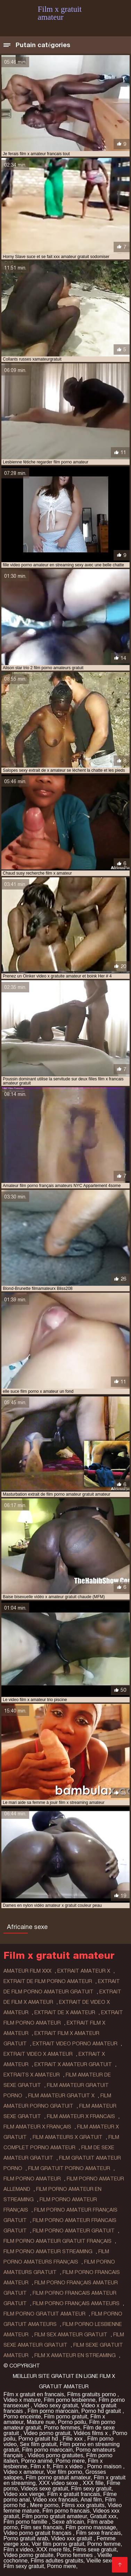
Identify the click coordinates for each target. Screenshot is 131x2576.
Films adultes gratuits (57, 2561)
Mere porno (44, 2505)
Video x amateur (23, 2472)
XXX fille (93, 2483)
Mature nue (41, 2422)
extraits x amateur (31, 2075)
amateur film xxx (27, 1971)
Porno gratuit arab (25, 2538)
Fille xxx (73, 2439)
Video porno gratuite (28, 2555)
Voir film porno (64, 2472)
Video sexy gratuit (56, 2405)
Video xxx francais (55, 2500)
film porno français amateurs (76, 2303)
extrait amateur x (83, 1971)
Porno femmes (62, 2428)
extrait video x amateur (38, 2054)
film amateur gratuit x (61, 2095)
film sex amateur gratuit (70, 2334)
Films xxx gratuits (83, 2505)
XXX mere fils (53, 2549)
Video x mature (22, 2400)
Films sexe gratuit (94, 2549)
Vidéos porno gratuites (55, 2455)
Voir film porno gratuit (58, 2544)
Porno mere (70, 2461)
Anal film (91, 2500)
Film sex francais (42, 2527)
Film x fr (40, 2466)
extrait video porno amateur (75, 2043)
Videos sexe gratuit (44, 2488)
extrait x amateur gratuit (73, 2064)
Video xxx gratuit (72, 2538)
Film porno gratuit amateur (58, 2477)
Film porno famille (26, 2522)
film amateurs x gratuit (68, 2137)
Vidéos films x (91, 2433)
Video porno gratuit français (38, 2533)
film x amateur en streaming (75, 2355)
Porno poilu (72, 2422)
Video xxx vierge (23, 2494)
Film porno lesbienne (70, 2400)
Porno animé (37, 2461)
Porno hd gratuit (101, 2411)
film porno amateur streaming (47, 2251)
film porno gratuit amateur (44, 2314)
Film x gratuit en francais (33, 2394)
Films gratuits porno (92, 2394)
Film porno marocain (52, 2411)
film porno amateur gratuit (74, 2230)
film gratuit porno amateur (69, 2168)
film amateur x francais (81, 2116)
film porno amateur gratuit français (57, 2241)
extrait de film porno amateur (47, 1981)
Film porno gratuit (66, 2416)
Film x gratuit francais (73, 2494)
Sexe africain (68, 2522)
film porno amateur (32, 2178)
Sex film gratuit (38, 2444)
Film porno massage (91, 2527)
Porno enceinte (22, 2416)
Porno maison (105, 2466)
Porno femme (104, 2544)
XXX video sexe (59, 2483)
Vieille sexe (100, 2561)
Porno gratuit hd (38, 2439)
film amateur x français (37, 2127)
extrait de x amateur (64, 2012)
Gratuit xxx (103, 2516)
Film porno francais (66, 2511)
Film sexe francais (98, 2533)
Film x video (68, 2466)
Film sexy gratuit (91, 2488)
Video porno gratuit (47, 2433)
